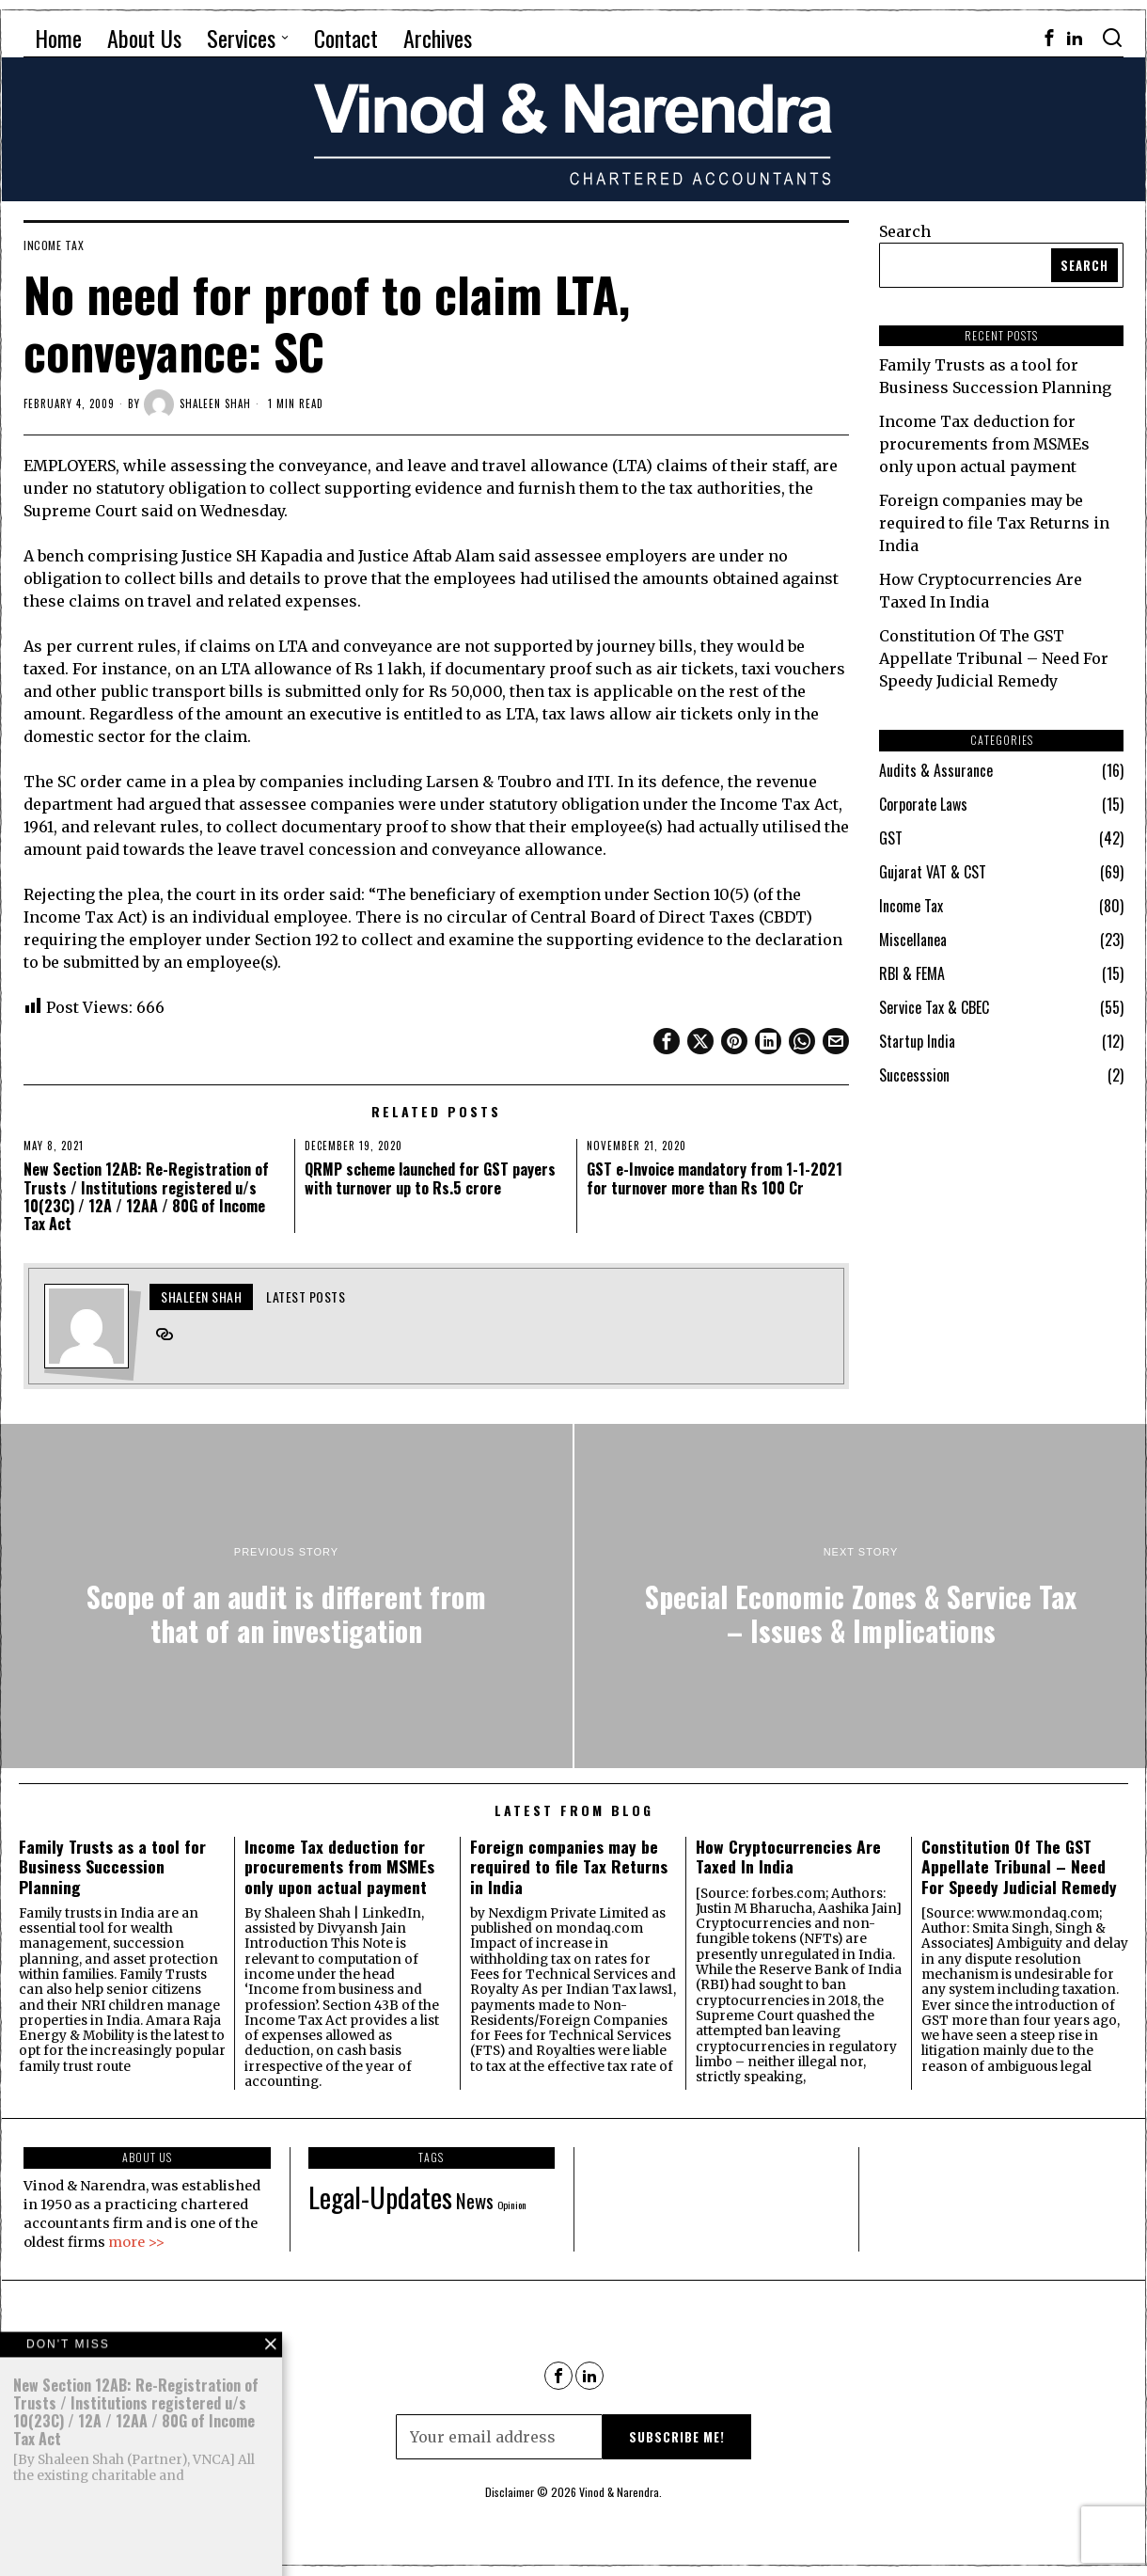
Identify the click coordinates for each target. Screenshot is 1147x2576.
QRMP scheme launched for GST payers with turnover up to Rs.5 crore (430, 1178)
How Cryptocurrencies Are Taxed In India (788, 1856)
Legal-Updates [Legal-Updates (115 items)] (380, 2196)
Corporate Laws (923, 804)
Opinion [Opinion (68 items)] (511, 2204)
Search (905, 231)
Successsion (914, 1075)
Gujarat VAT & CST (932, 872)
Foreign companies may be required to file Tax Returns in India (994, 523)
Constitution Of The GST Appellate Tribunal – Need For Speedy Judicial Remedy (993, 658)
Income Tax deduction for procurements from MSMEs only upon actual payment (984, 444)
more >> (136, 2242)
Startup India (917, 1041)
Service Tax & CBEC (934, 1007)
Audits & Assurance (936, 770)
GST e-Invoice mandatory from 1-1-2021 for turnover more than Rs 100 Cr (714, 1178)
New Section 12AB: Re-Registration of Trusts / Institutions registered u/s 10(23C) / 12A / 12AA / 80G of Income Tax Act (146, 1197)
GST (891, 838)
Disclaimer (509, 2492)
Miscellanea (913, 939)
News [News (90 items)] (475, 2200)
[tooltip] (1049, 37)
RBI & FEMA (912, 973)
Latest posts (305, 1296)
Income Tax (54, 245)
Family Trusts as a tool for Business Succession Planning (112, 1866)
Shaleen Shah (197, 404)
